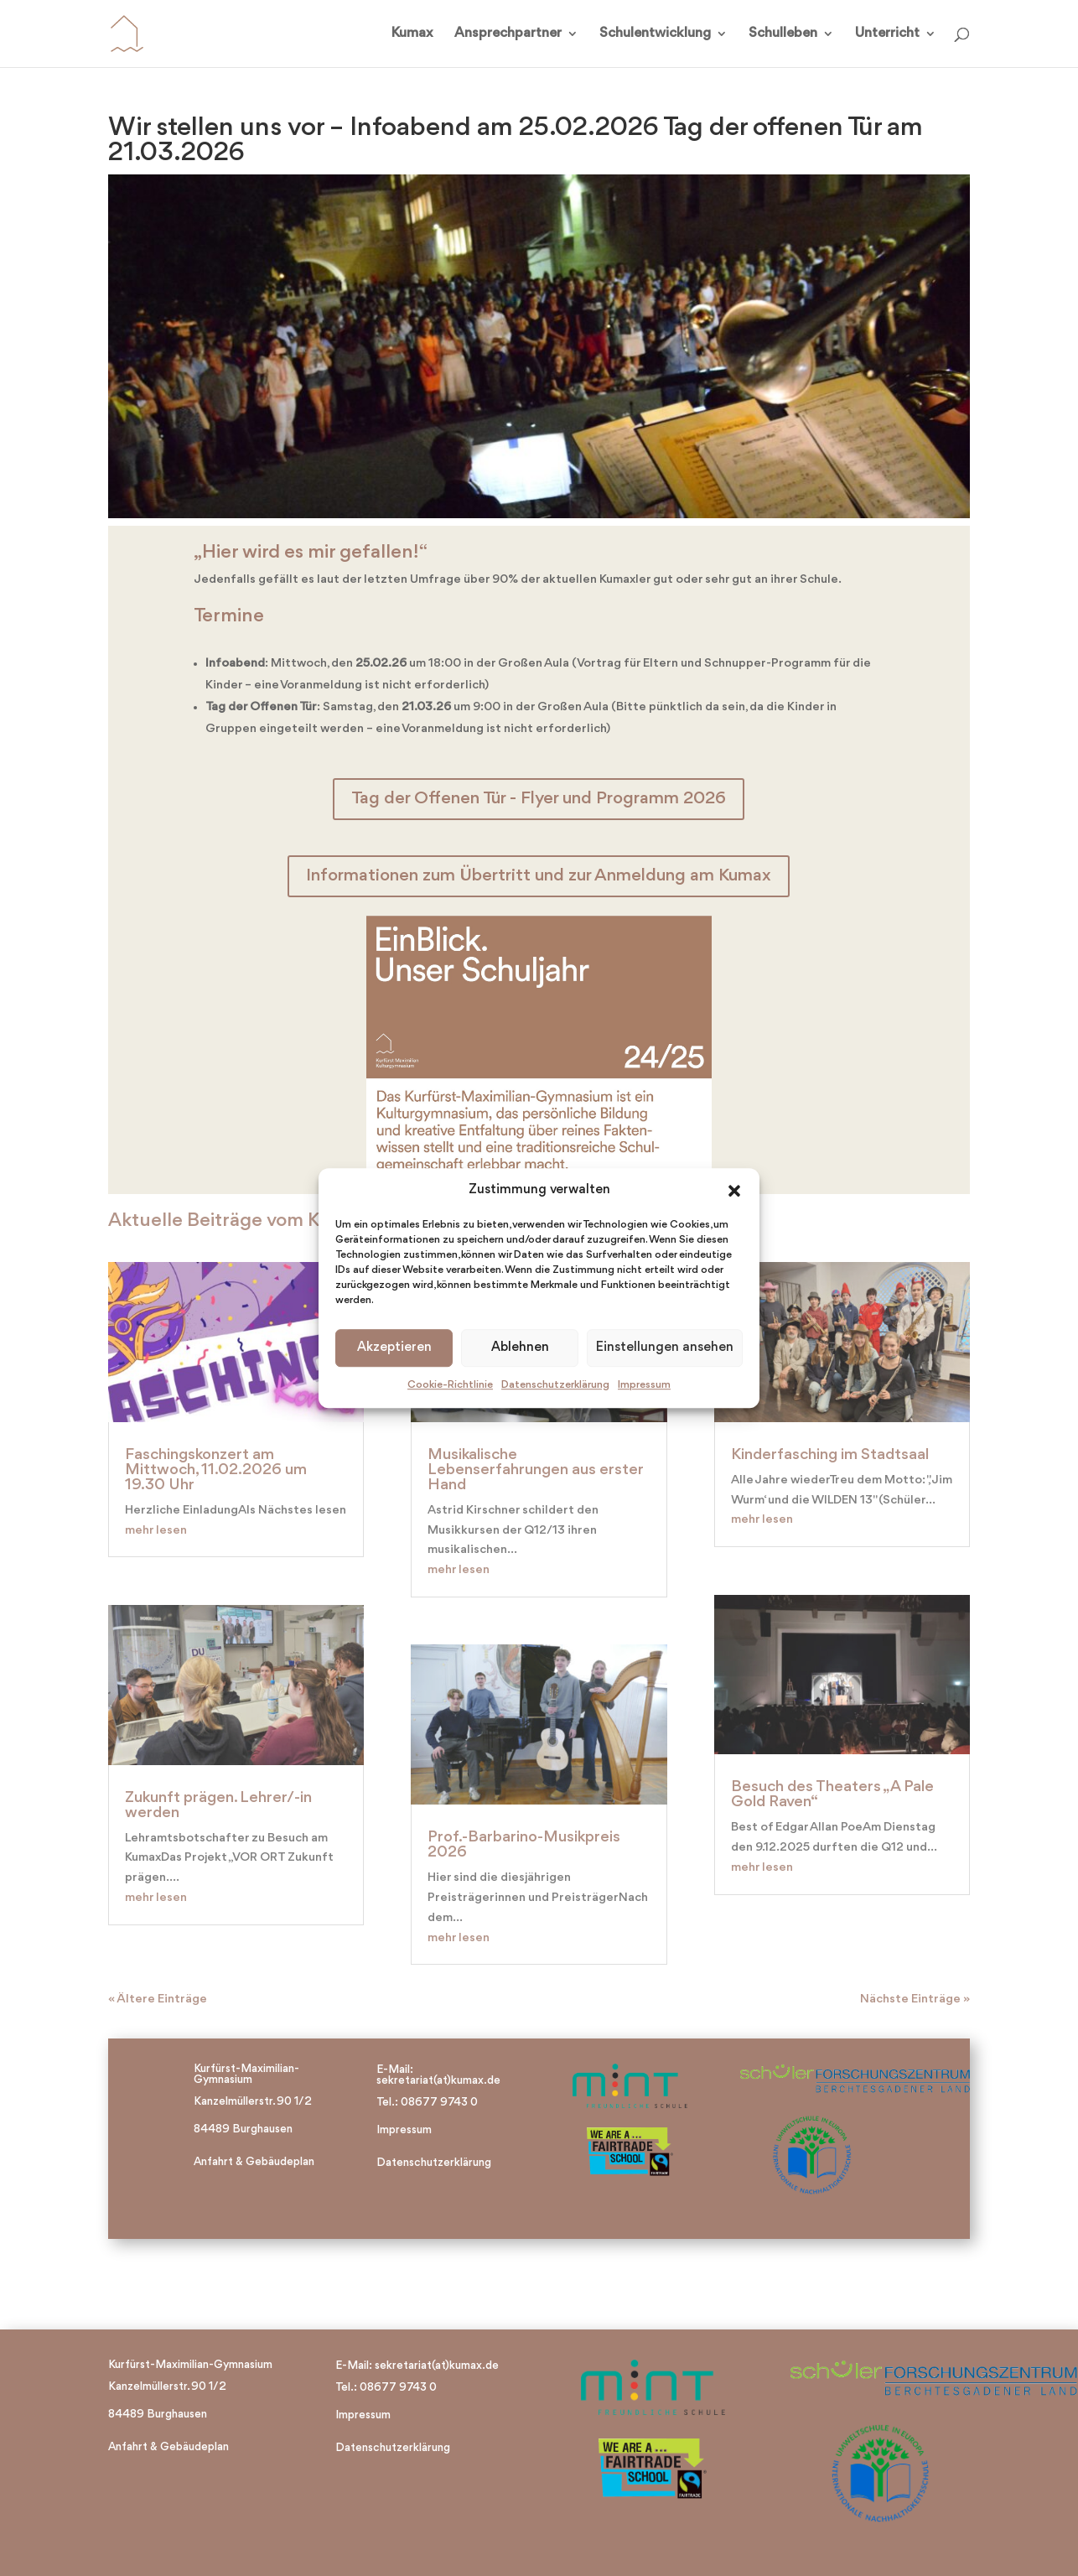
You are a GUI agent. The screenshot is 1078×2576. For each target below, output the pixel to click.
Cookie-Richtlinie (450, 1384)
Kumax (412, 34)
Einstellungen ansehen (664, 1348)
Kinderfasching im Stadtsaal (830, 1454)
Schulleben (783, 34)
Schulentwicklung (655, 34)
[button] (734, 1190)
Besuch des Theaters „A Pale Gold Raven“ (832, 1794)
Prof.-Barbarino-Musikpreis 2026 (524, 1845)
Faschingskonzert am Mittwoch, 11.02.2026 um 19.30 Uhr (216, 1469)
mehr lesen (156, 1530)
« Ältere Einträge (157, 1999)
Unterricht (887, 34)
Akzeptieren (394, 1348)
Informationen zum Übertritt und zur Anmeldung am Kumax (538, 876)
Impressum (644, 1384)
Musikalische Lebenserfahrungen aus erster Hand (535, 1469)
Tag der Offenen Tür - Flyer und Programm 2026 (538, 799)
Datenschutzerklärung (555, 1384)
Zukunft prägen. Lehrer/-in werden (218, 1805)
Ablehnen (520, 1348)
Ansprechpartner (508, 34)
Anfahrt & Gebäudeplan (254, 2162)
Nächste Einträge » (915, 1999)
